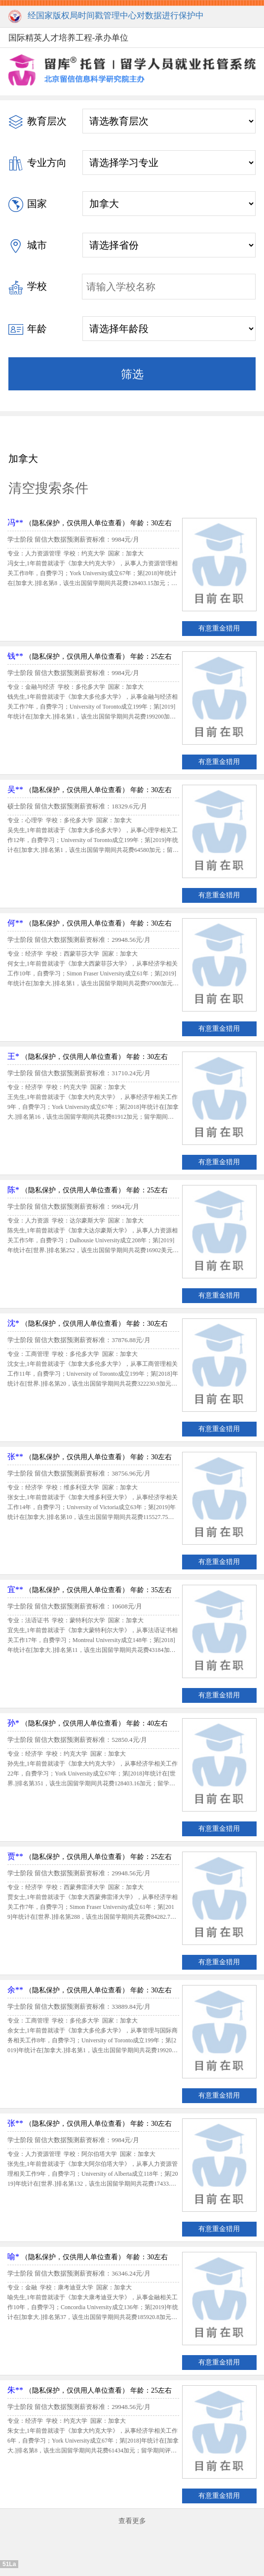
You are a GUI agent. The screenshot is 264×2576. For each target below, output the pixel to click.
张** (15, 1456)
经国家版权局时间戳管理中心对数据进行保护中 (106, 16)
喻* (13, 2256)
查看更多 (132, 2521)
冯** (15, 522)
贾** (15, 1856)
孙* (13, 1723)
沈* (13, 1323)
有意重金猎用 (219, 628)
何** (15, 923)
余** (15, 1989)
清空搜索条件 (48, 488)
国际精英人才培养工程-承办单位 (68, 37)
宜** (15, 1589)
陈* (13, 1189)
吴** (15, 789)
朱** (15, 2390)
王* (13, 1056)
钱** (15, 656)
